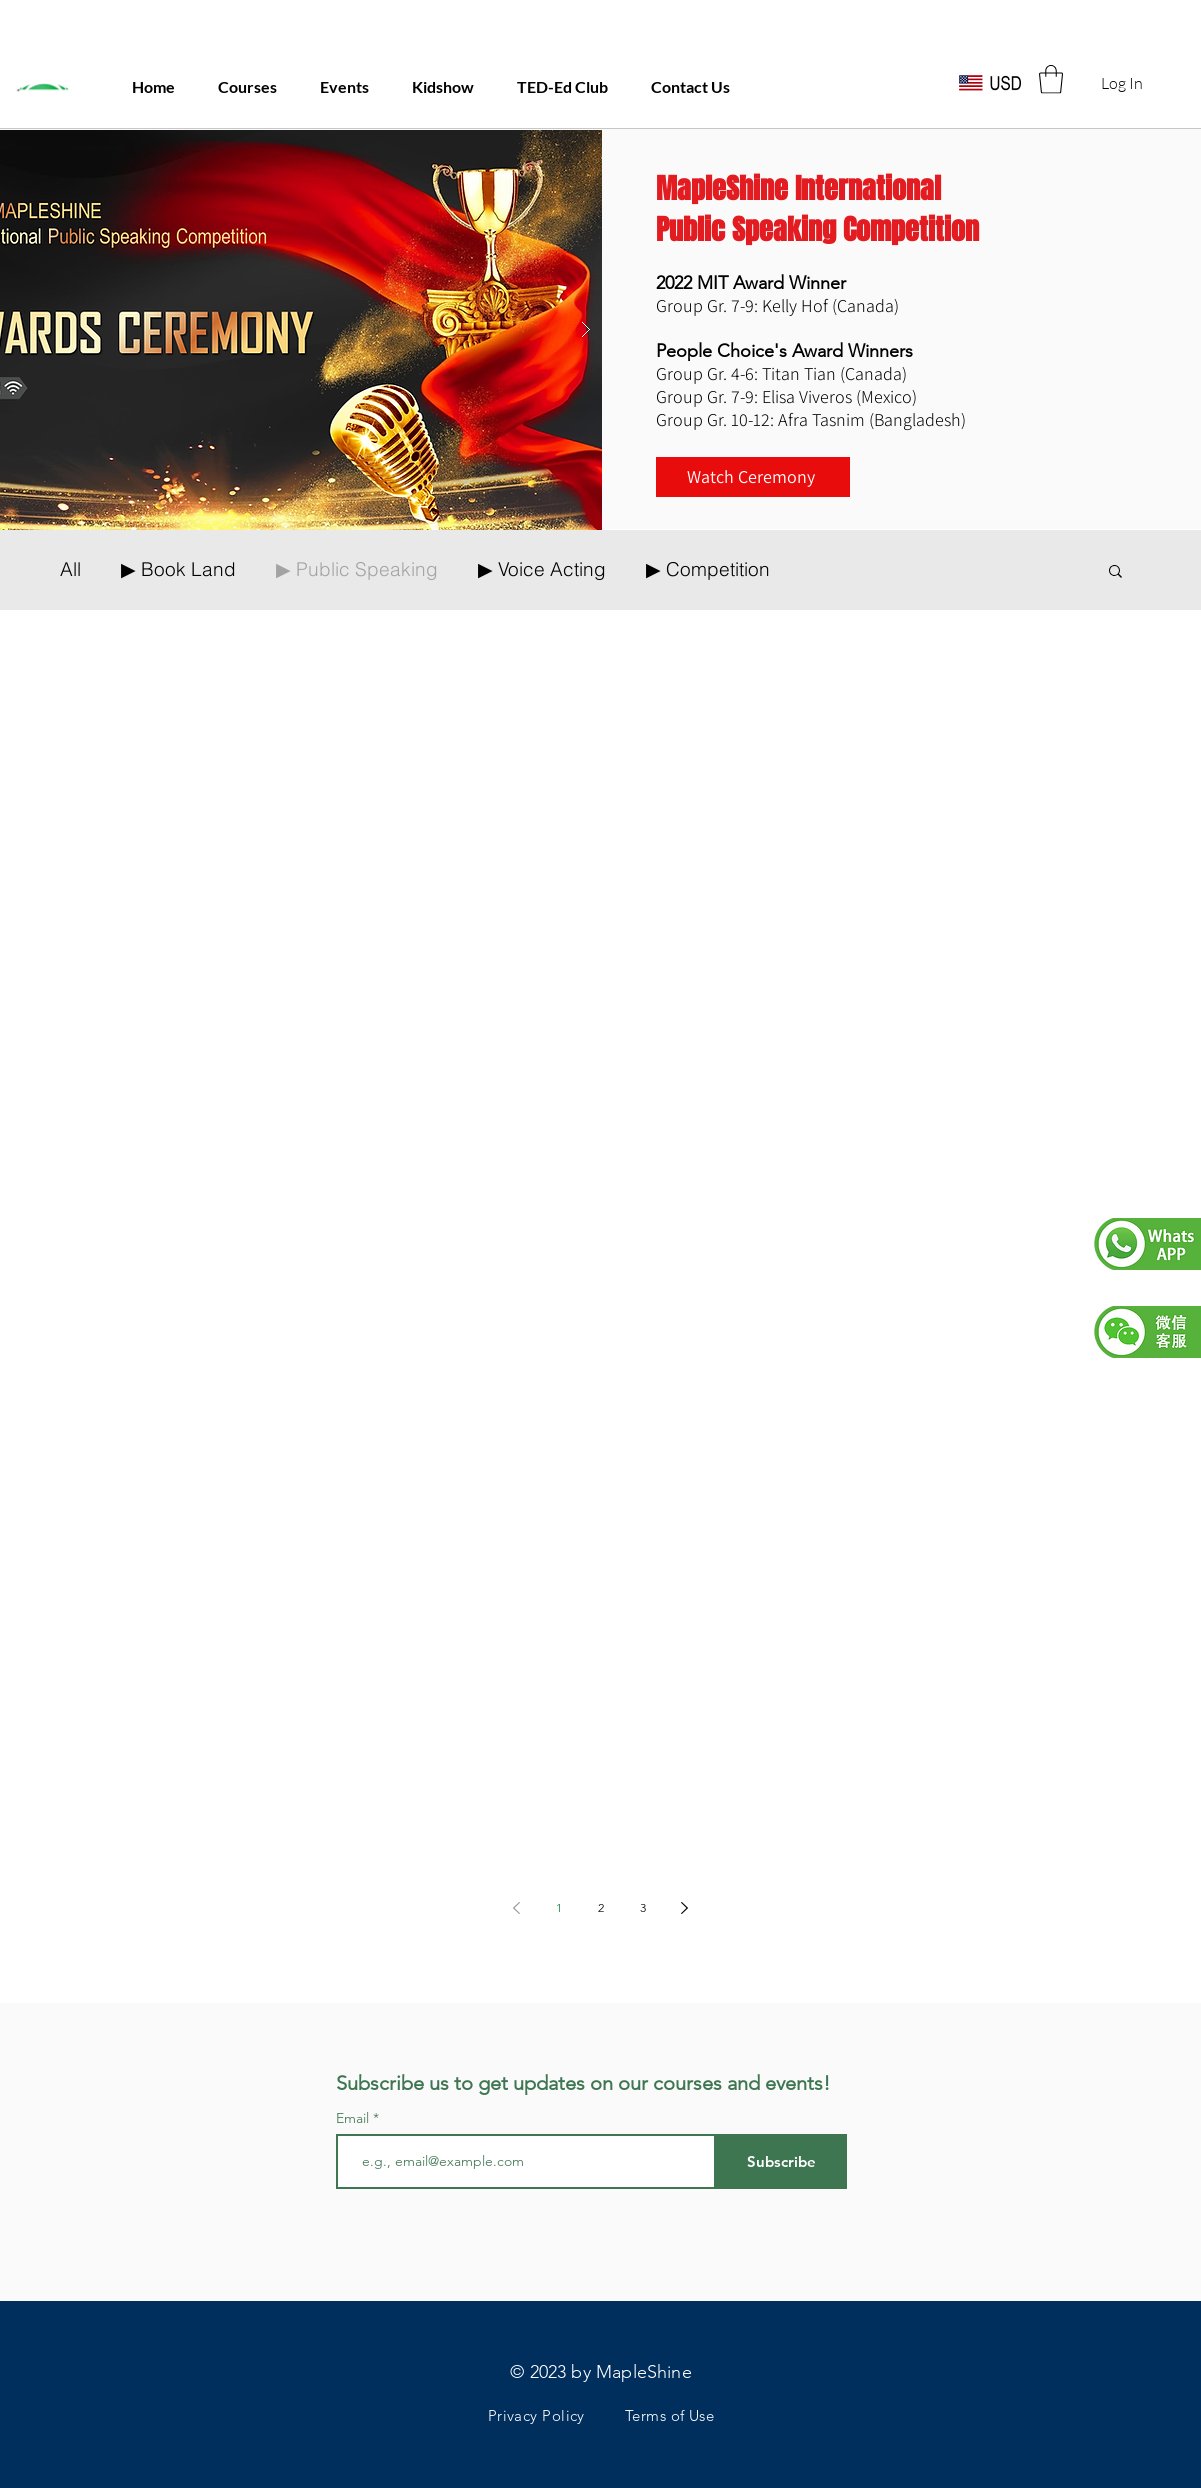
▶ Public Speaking (357, 569)
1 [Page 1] (559, 1907)
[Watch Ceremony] (753, 477)
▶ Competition (708, 569)
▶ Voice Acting (542, 569)
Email (354, 2118)
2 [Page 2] (601, 1907)
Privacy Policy (536, 2415)
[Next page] (685, 1908)
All (70, 569)
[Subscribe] (781, 2161)
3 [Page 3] (643, 1907)
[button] (1051, 79)
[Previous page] (517, 1908)
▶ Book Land (178, 569)
